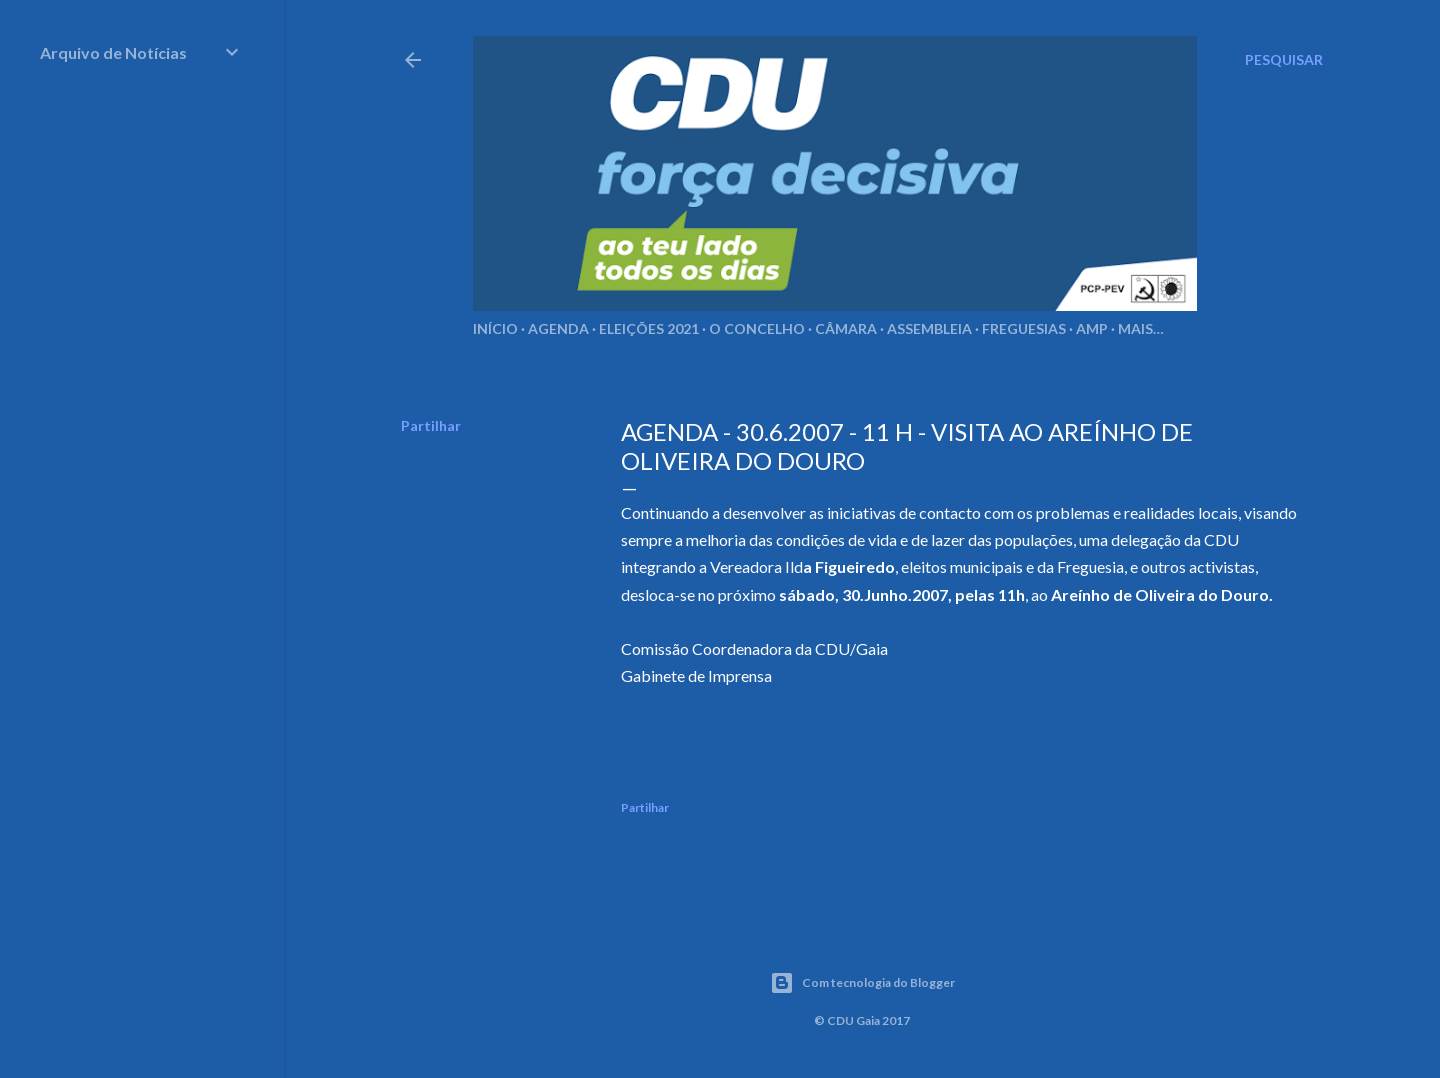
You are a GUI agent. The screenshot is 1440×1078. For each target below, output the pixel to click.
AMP (1092, 328)
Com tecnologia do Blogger (862, 983)
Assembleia (929, 328)
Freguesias (1024, 328)
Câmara (846, 328)
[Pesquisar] (1284, 60)
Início (495, 328)
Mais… (1141, 328)
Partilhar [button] (431, 425)
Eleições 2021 (649, 328)
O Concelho (757, 328)
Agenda (558, 328)
